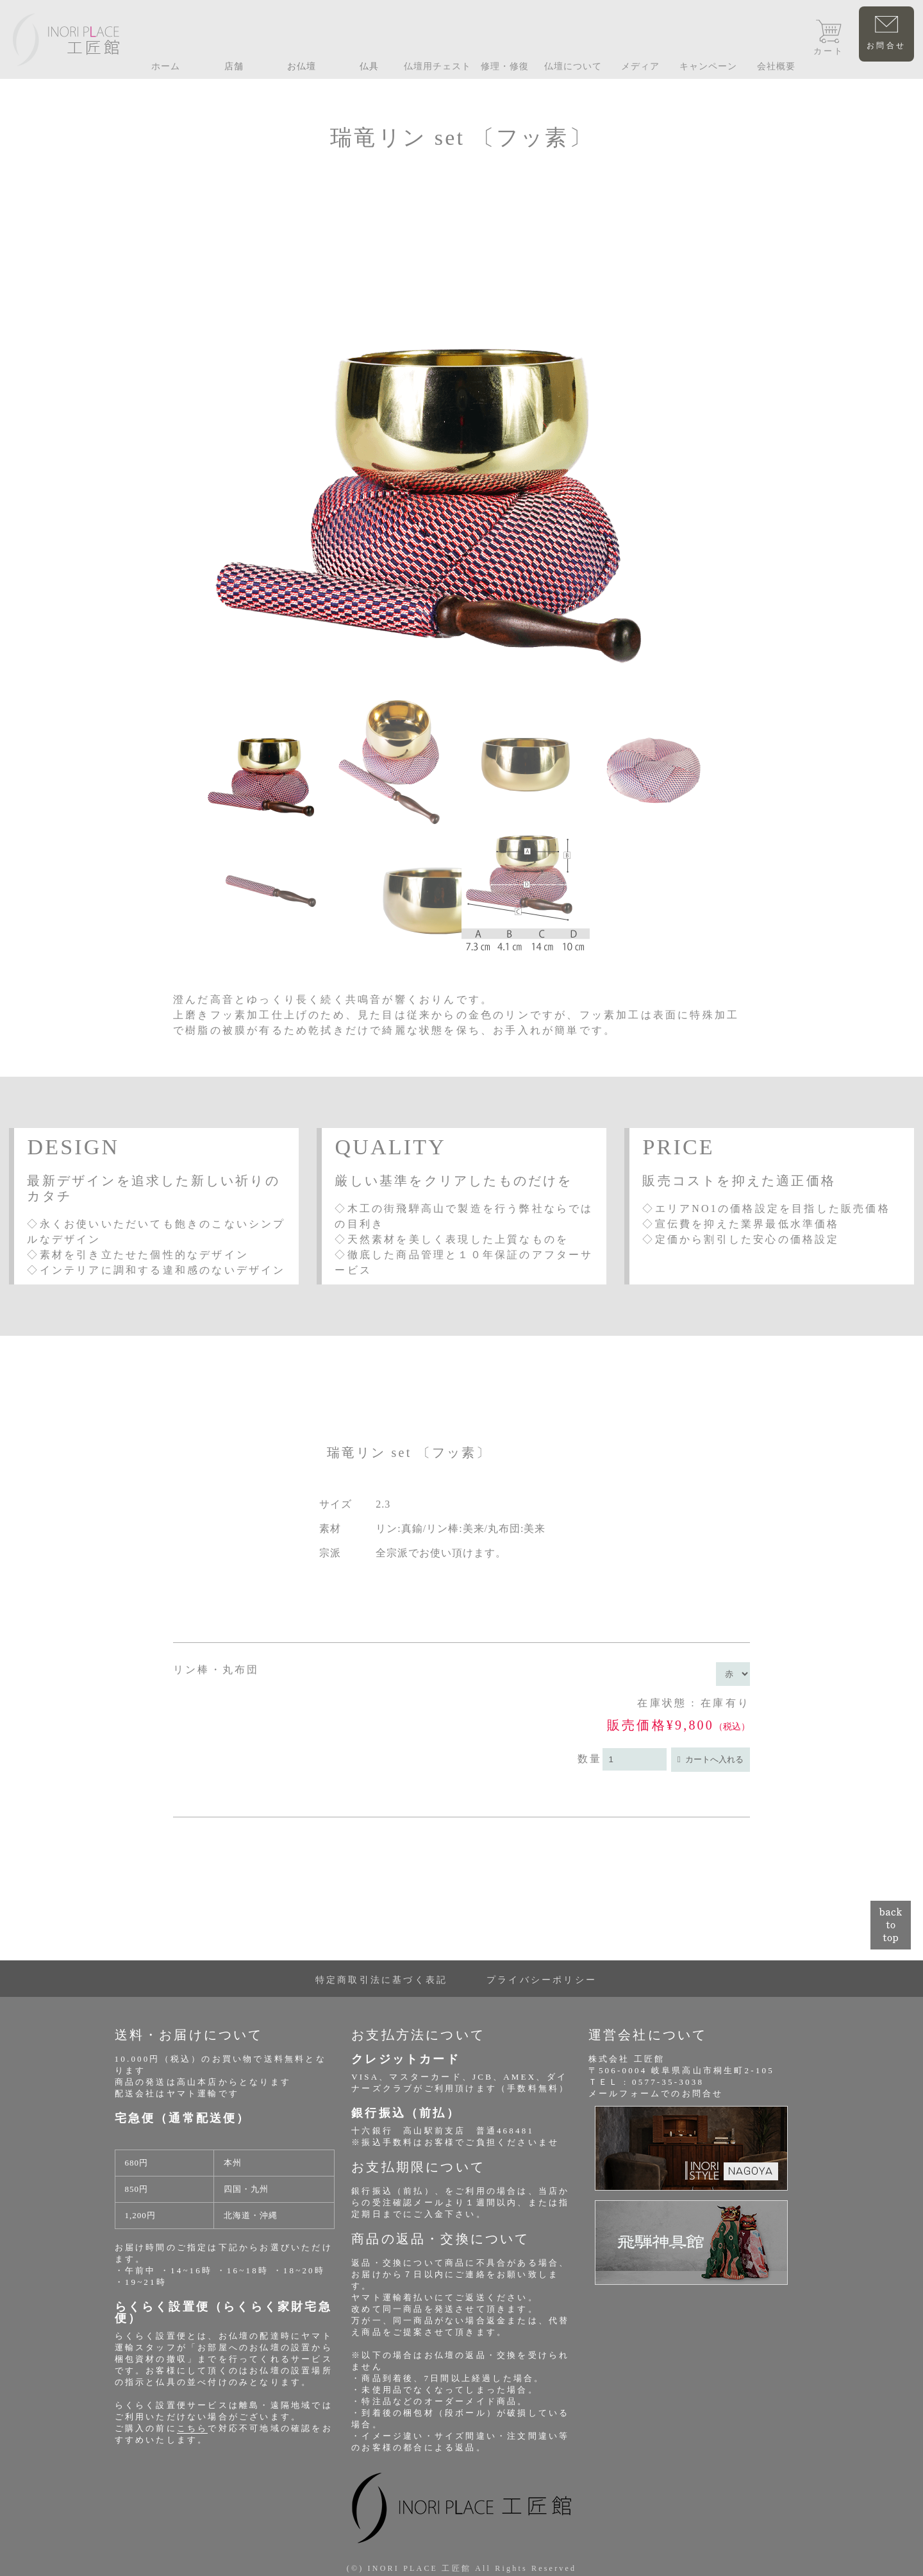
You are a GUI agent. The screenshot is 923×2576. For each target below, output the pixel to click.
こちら (192, 2428)
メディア (640, 66)
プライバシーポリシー (541, 1980)
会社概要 (776, 66)
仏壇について (573, 66)
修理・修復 (505, 66)
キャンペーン (708, 66)
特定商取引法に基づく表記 (381, 1980)
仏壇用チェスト (437, 66)
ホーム (165, 66)
